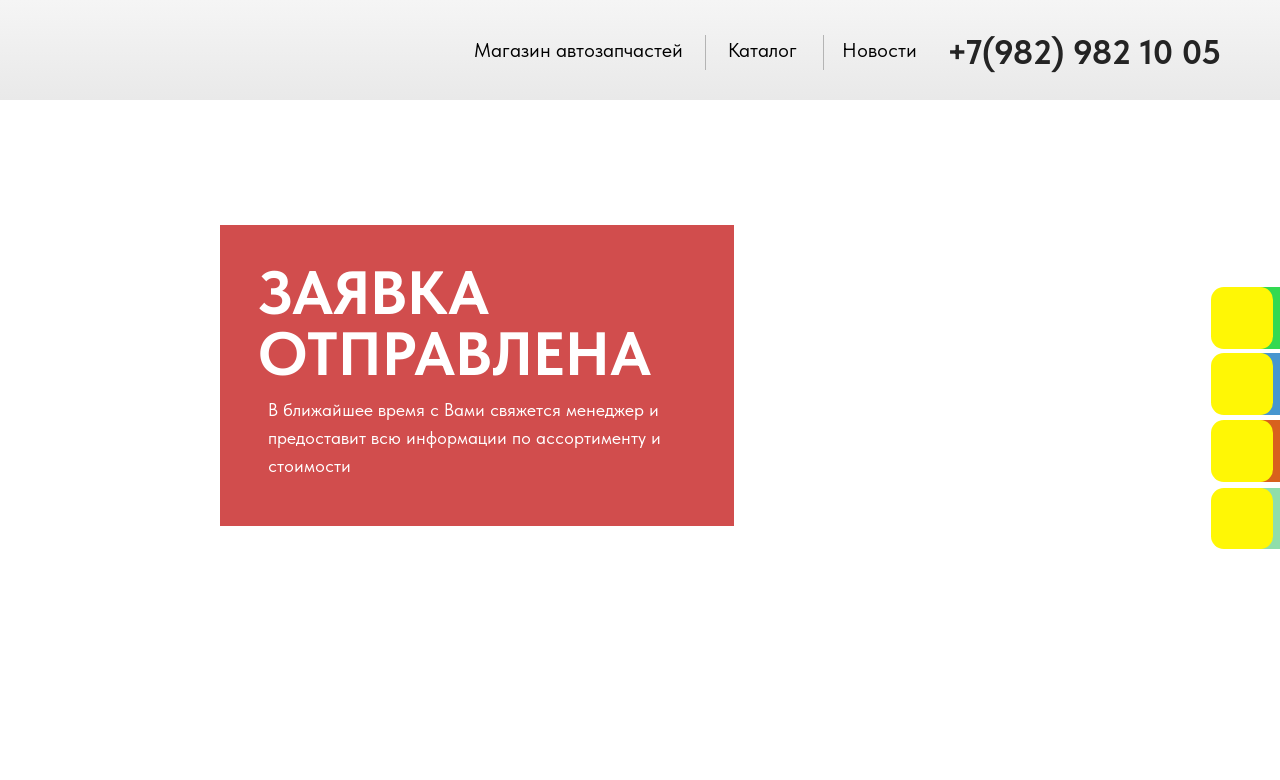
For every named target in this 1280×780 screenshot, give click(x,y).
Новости (879, 50)
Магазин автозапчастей (578, 50)
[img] (1242, 318)
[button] (1242, 451)
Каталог (762, 50)
